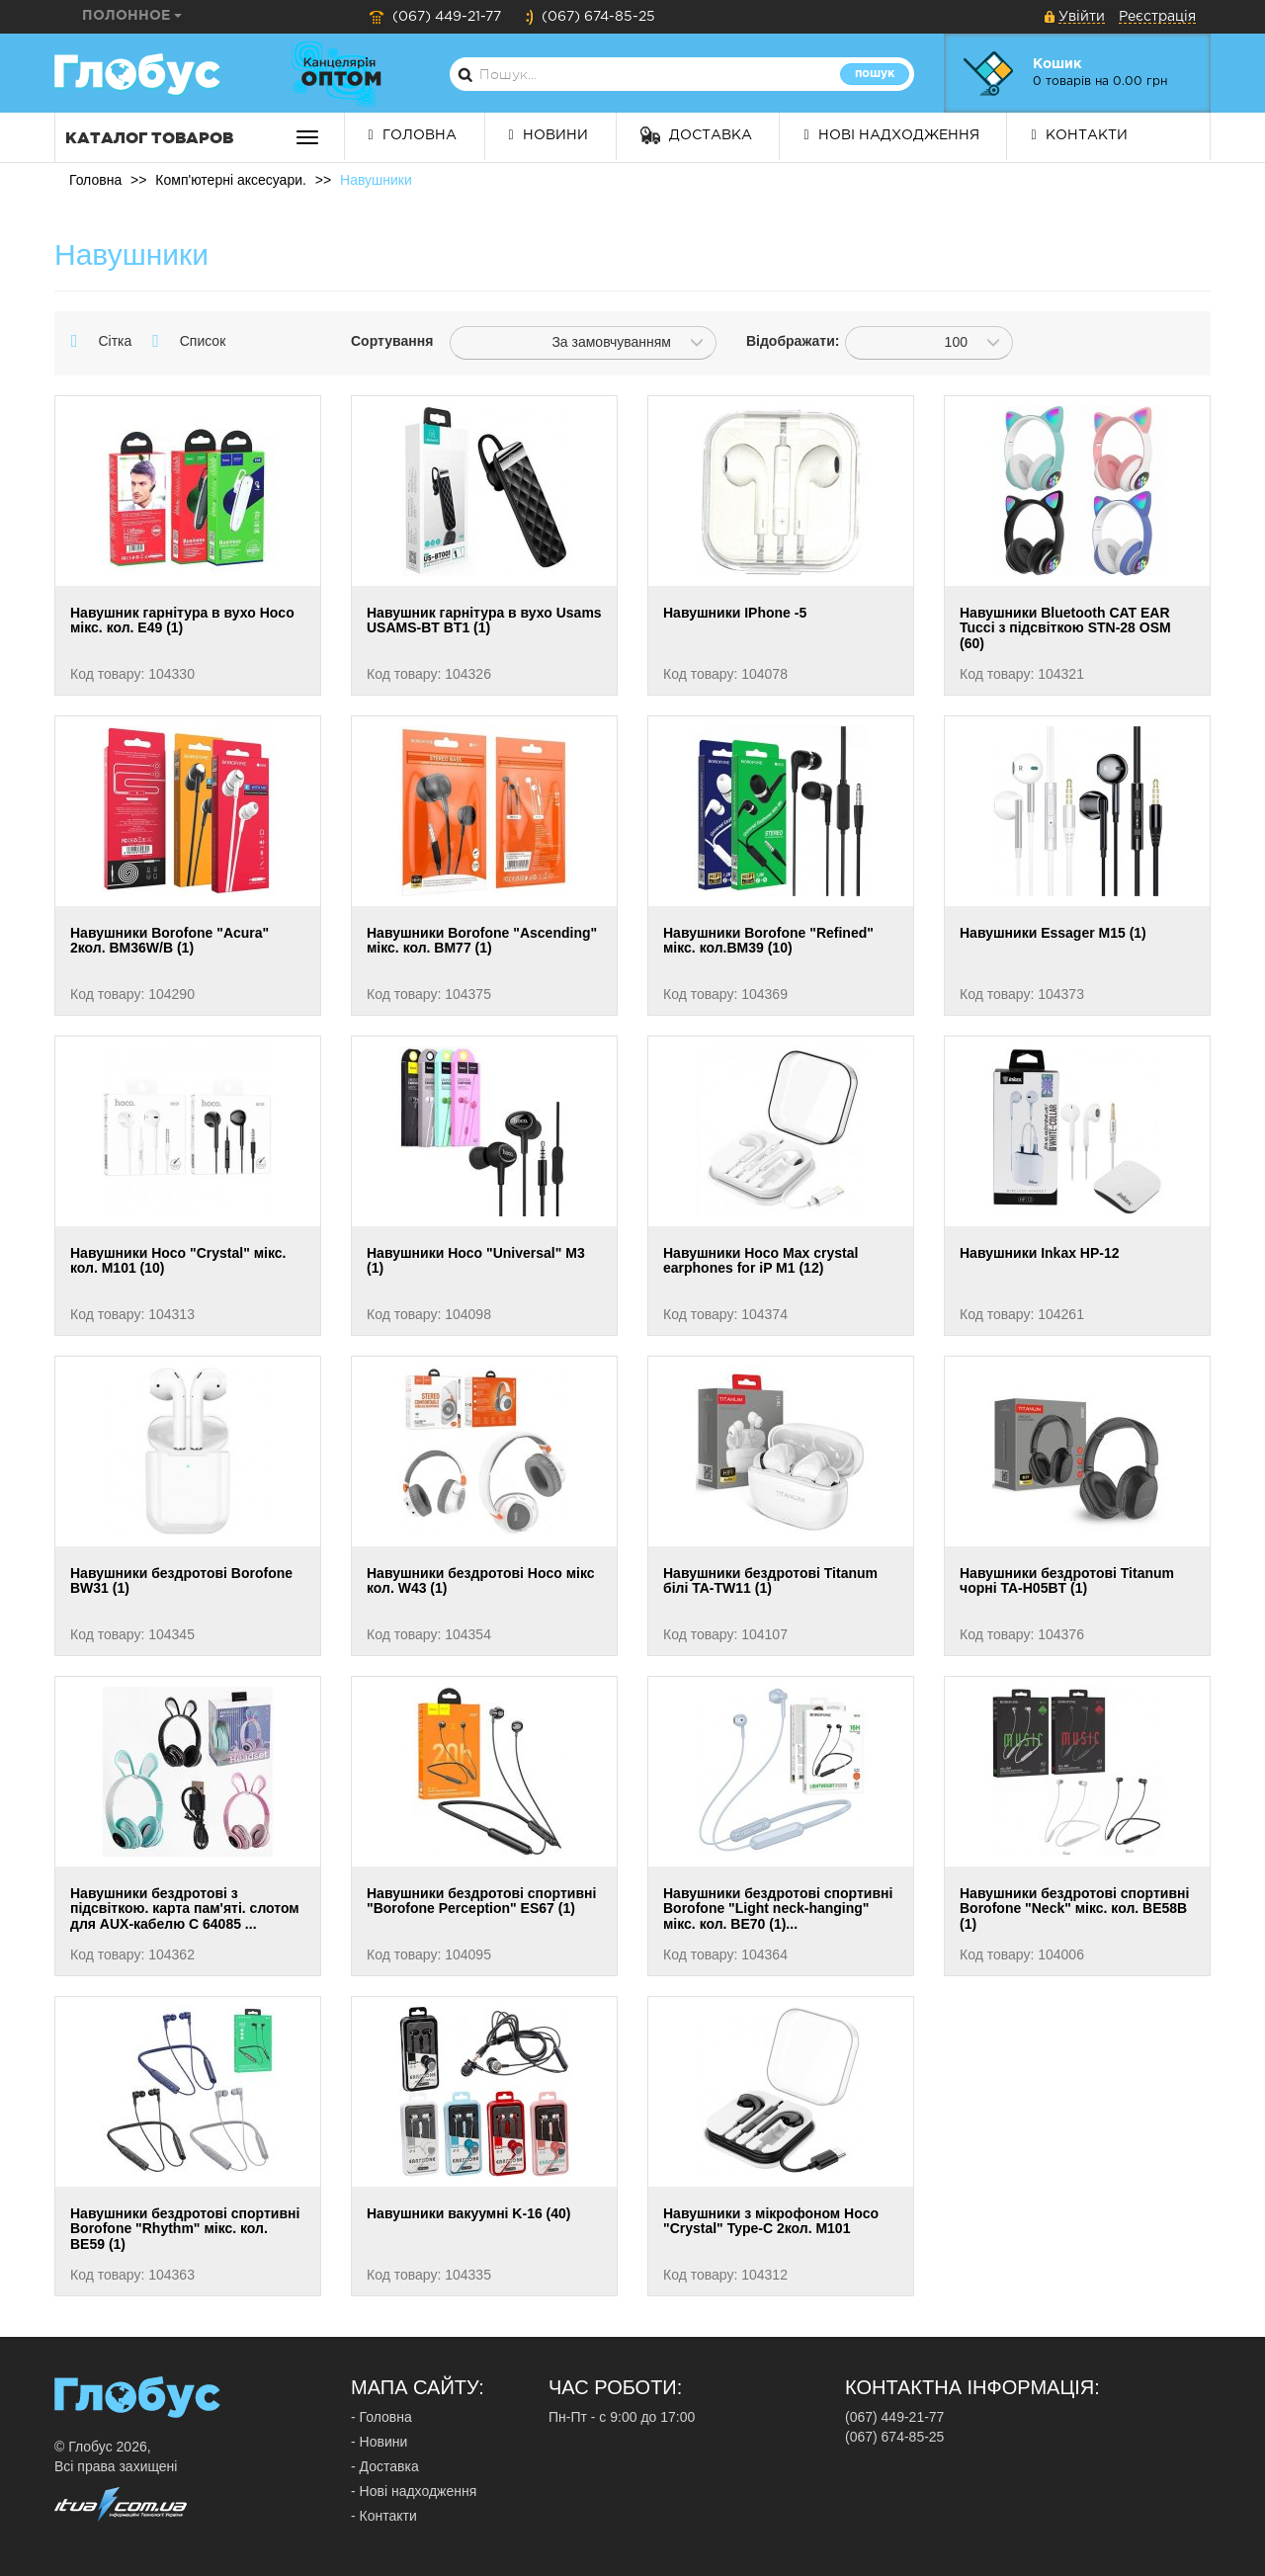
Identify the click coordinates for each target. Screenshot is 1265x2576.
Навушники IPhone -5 (734, 613)
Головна (413, 135)
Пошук (874, 73)
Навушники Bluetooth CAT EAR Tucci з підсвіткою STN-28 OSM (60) (1065, 628)
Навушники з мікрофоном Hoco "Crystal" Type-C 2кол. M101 (771, 2220)
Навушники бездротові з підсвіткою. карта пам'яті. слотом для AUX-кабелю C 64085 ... (184, 1908)
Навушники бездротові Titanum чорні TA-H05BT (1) (1067, 1580)
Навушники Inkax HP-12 (1040, 1253)
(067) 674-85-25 (590, 17)
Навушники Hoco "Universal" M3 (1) (476, 1260)
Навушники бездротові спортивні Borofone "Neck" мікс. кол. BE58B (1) (1074, 1908)
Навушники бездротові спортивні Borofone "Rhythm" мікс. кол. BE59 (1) (184, 2228)
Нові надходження (890, 135)
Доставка (696, 135)
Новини (548, 135)
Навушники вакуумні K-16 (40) (469, 2213)
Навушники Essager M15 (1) (1053, 933)
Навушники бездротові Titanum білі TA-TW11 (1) (770, 1580)
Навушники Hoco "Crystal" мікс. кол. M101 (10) (178, 1260)
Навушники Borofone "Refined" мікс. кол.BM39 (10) (768, 940)
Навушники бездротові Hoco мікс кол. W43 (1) (481, 1580)
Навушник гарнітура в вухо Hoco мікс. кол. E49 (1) (182, 620)
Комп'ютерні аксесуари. (230, 180)
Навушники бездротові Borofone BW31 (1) (181, 1580)
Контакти (1079, 135)
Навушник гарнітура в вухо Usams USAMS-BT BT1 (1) (484, 620)
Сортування (385, 341)
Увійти (1081, 17)
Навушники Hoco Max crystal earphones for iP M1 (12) (760, 1260)
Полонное (132, 16)
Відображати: (780, 341)
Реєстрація (1157, 17)
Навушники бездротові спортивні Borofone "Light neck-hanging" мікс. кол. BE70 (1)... (777, 1908)
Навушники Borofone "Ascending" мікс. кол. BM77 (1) (482, 940)
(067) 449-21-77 (435, 17)
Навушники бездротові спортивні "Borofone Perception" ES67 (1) (481, 1900)
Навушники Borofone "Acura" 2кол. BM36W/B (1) (169, 940)
